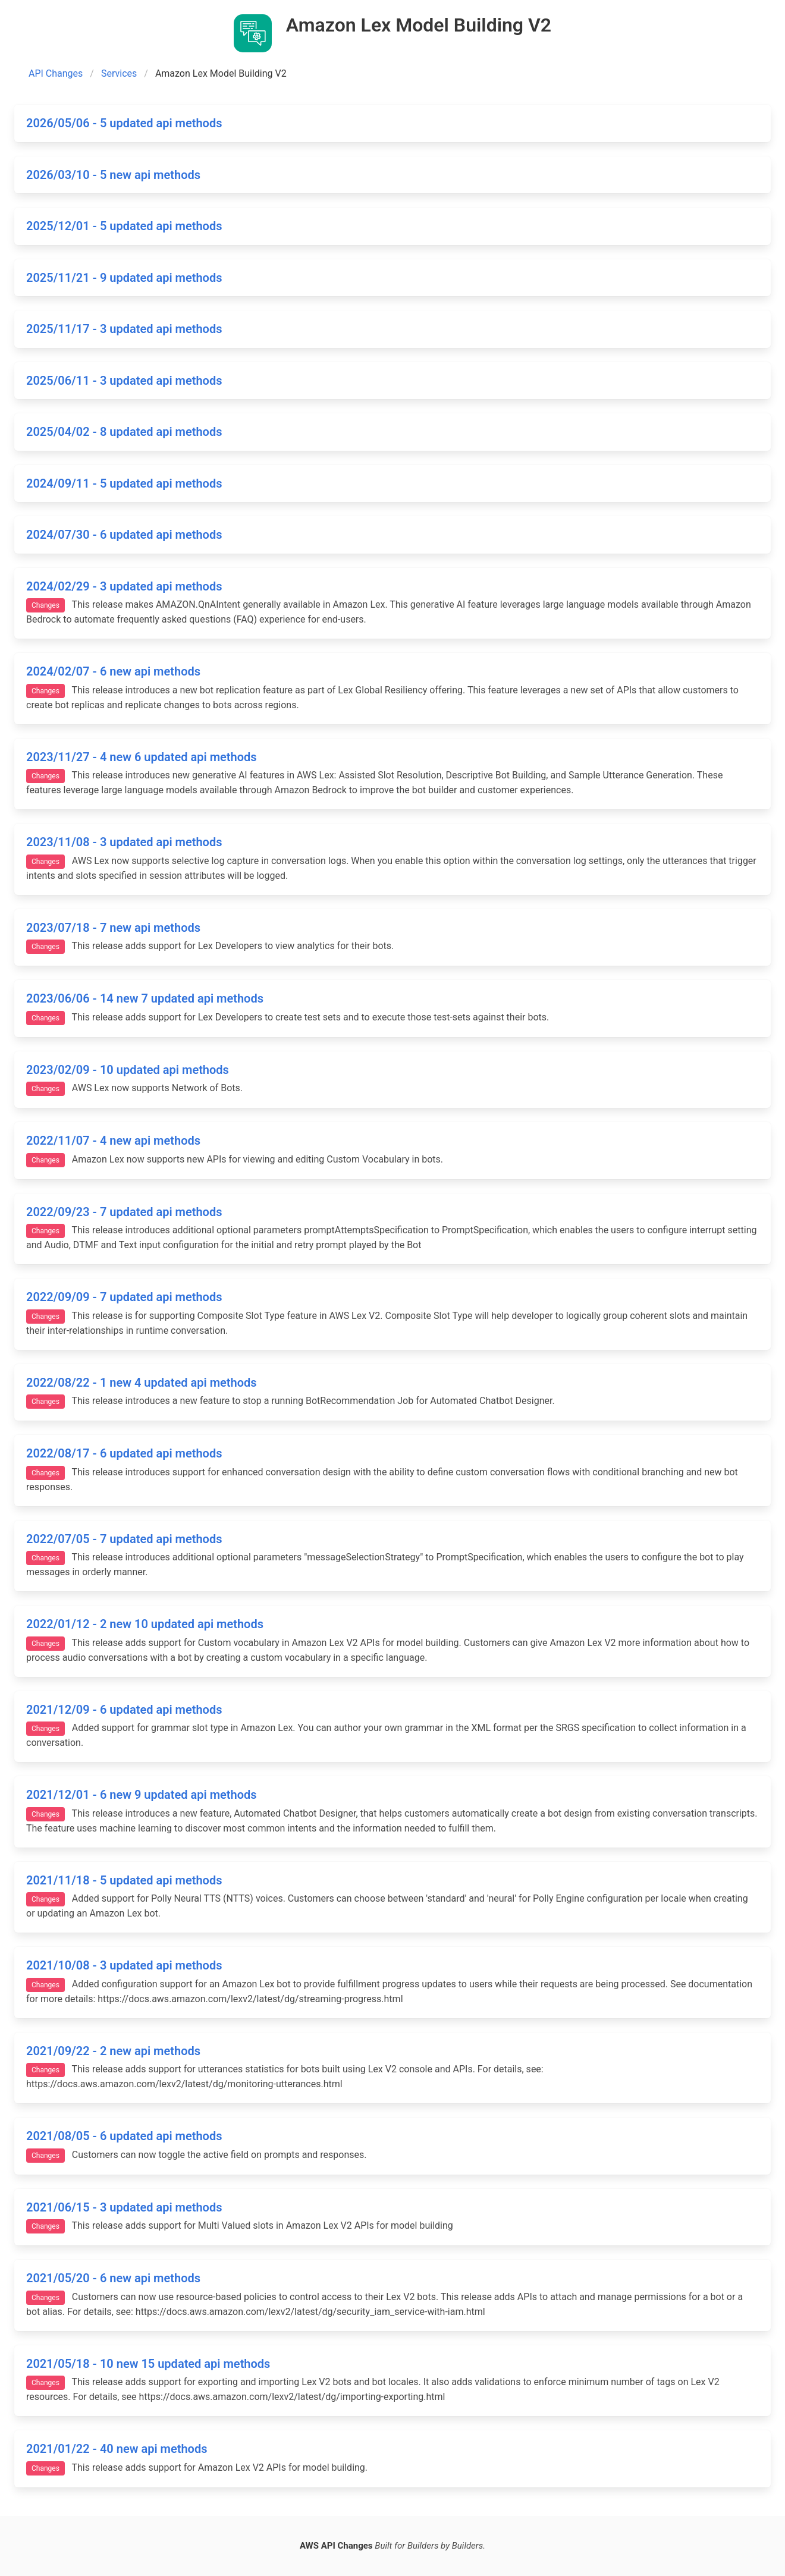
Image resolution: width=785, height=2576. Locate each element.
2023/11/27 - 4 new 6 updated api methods (141, 757)
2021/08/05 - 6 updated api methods (124, 2136)
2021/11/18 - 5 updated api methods (124, 1880)
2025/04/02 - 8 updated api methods (124, 432)
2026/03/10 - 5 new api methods (113, 175)
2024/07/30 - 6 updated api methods (124, 534)
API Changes (56, 73)
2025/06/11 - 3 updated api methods (124, 380)
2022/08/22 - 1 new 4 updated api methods (141, 1382)
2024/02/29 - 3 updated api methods (124, 586)
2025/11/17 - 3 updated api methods (124, 329)
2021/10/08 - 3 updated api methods (124, 1965)
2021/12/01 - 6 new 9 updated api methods (141, 1795)
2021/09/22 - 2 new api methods (113, 2051)
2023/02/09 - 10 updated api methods (127, 1070)
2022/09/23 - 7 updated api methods (124, 1212)
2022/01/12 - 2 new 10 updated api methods (144, 1624)
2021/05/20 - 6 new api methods (113, 2278)
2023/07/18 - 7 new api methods (113, 928)
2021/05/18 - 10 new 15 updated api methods (148, 2364)
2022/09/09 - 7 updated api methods (124, 1297)
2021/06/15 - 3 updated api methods (124, 2207)
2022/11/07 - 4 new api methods (113, 1140)
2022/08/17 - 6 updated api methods (124, 1453)
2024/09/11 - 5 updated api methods (124, 483)
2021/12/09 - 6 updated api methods (124, 1709)
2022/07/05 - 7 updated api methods (124, 1539)
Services (119, 73)
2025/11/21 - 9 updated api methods (124, 278)
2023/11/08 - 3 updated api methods (124, 842)
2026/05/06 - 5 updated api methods (124, 123)
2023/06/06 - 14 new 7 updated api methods (144, 998)
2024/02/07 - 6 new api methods (113, 671)
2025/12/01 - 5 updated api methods (124, 226)
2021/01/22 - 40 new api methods (116, 2449)
